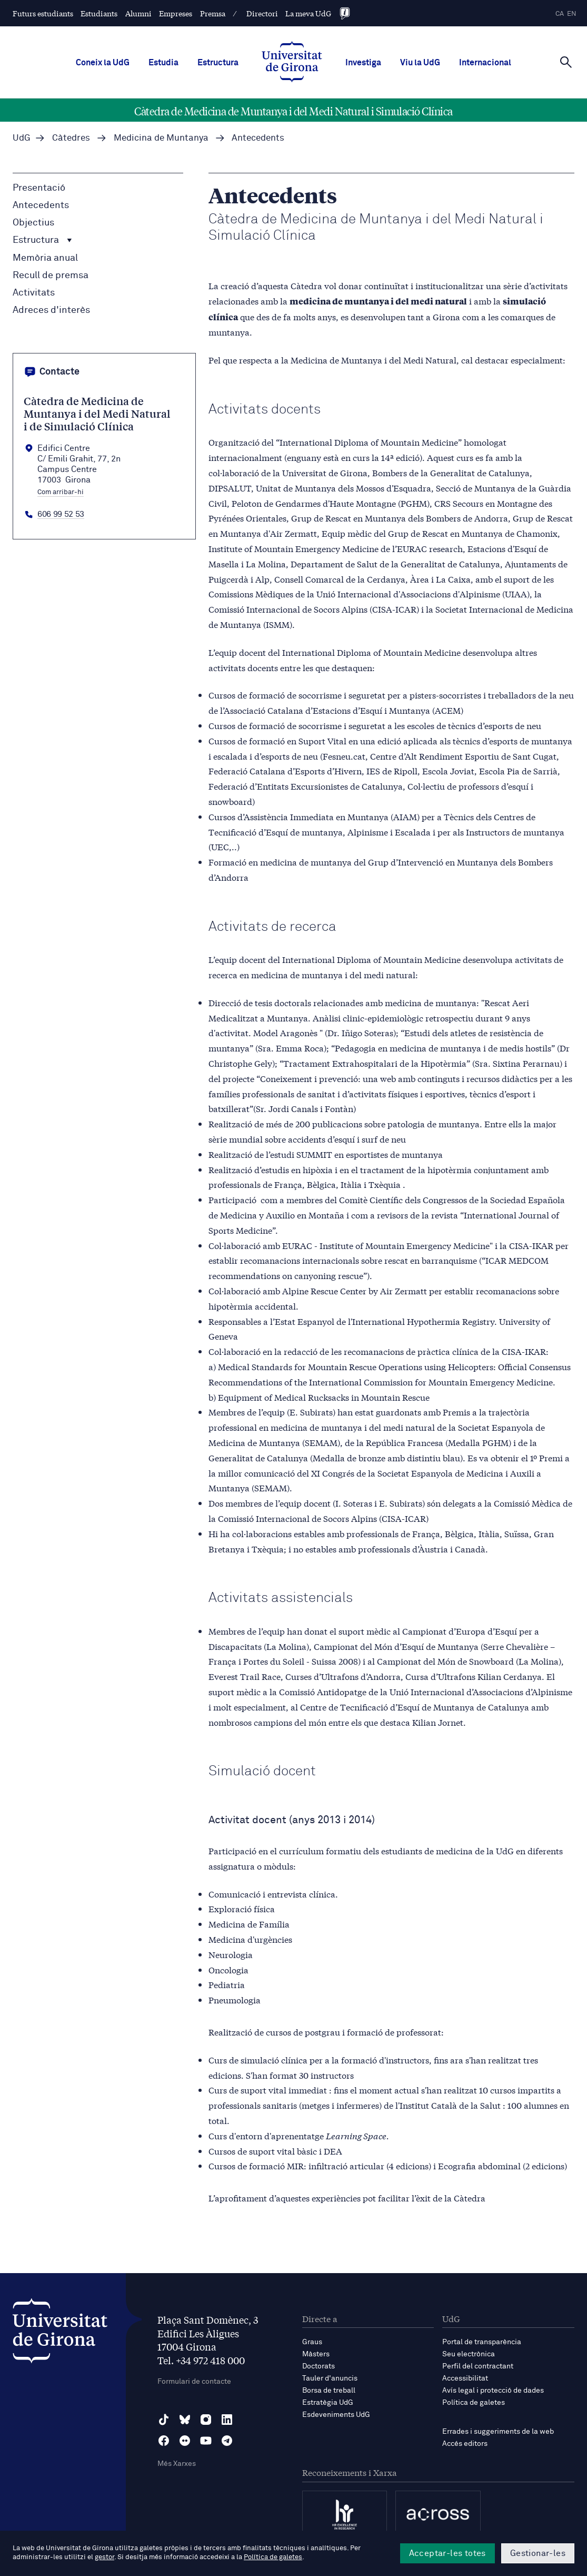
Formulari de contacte (194, 2381)
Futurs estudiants (43, 13)
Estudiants (99, 13)
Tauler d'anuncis (329, 2378)
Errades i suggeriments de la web (498, 2431)
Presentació (39, 188)
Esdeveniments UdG (336, 2414)
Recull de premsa (50, 275)
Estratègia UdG (327, 2402)
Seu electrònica (468, 2354)
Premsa (212, 13)
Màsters (316, 2354)
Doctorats (318, 2366)
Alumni (138, 13)
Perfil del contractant (477, 2366)
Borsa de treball (328, 2390)
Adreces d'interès (51, 310)
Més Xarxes (176, 2463)
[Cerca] (565, 61)
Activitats (34, 293)
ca (559, 14)
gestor (104, 2557)
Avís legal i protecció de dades (493, 2390)
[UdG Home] (292, 62)
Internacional (485, 62)
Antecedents (41, 205)
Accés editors (464, 2443)
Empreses (175, 13)
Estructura (217, 62)
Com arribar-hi (60, 492)
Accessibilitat (465, 2378)
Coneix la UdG (103, 62)
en (571, 14)
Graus (312, 2342)
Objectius (33, 223)
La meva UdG (308, 13)
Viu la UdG (420, 62)
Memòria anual (45, 258)
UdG (22, 138)
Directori (262, 13)
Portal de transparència (481, 2342)
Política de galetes (473, 2402)
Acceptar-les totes (447, 2553)
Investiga (363, 62)
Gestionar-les (537, 2553)
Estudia (163, 62)
